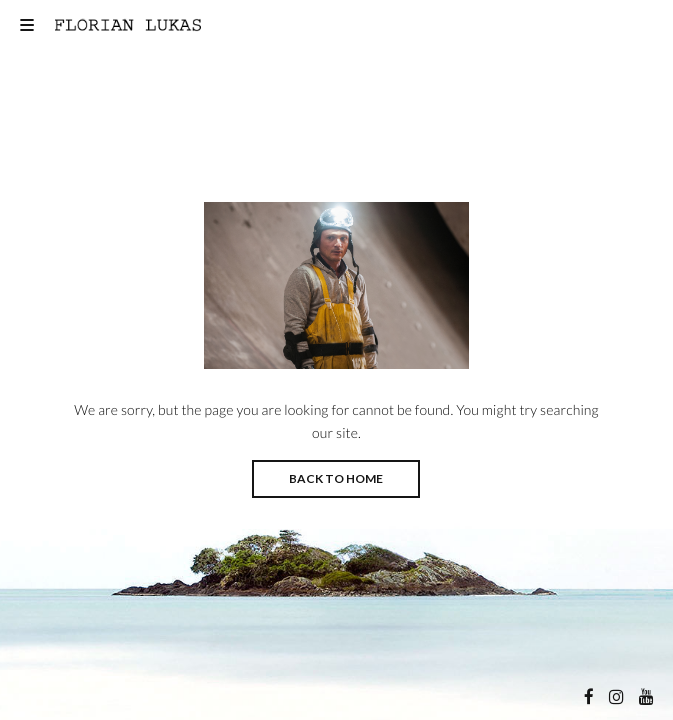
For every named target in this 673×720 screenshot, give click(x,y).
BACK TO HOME (336, 478)
